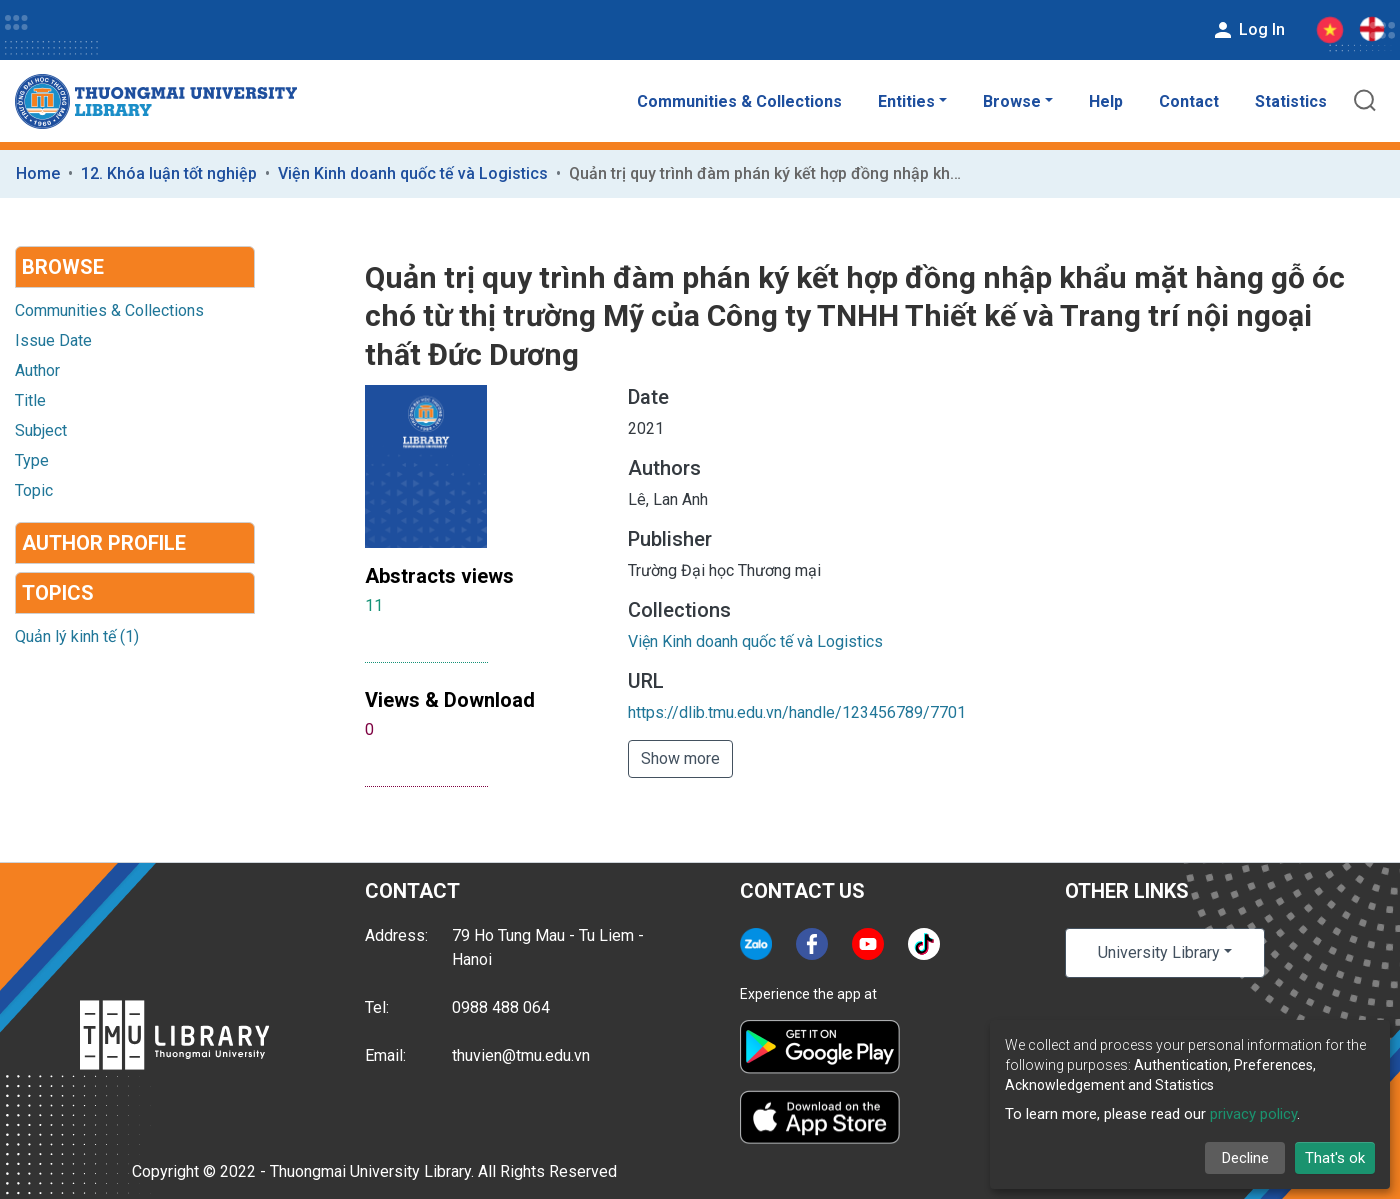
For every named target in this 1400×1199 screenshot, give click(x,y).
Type (32, 460)
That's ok (1335, 1158)
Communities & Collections (739, 101)
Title (30, 400)
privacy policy (1253, 1114)
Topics (58, 593)
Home (38, 173)
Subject (41, 430)
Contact (1189, 101)
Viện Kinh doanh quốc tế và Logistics (413, 173)
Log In (1248, 30)
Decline (1245, 1158)
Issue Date (53, 340)
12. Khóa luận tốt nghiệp (169, 173)
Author (37, 370)
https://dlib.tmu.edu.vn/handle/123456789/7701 (797, 712)
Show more (680, 758)
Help (1106, 101)
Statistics (1291, 101)
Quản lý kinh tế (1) (77, 636)
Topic (34, 490)
